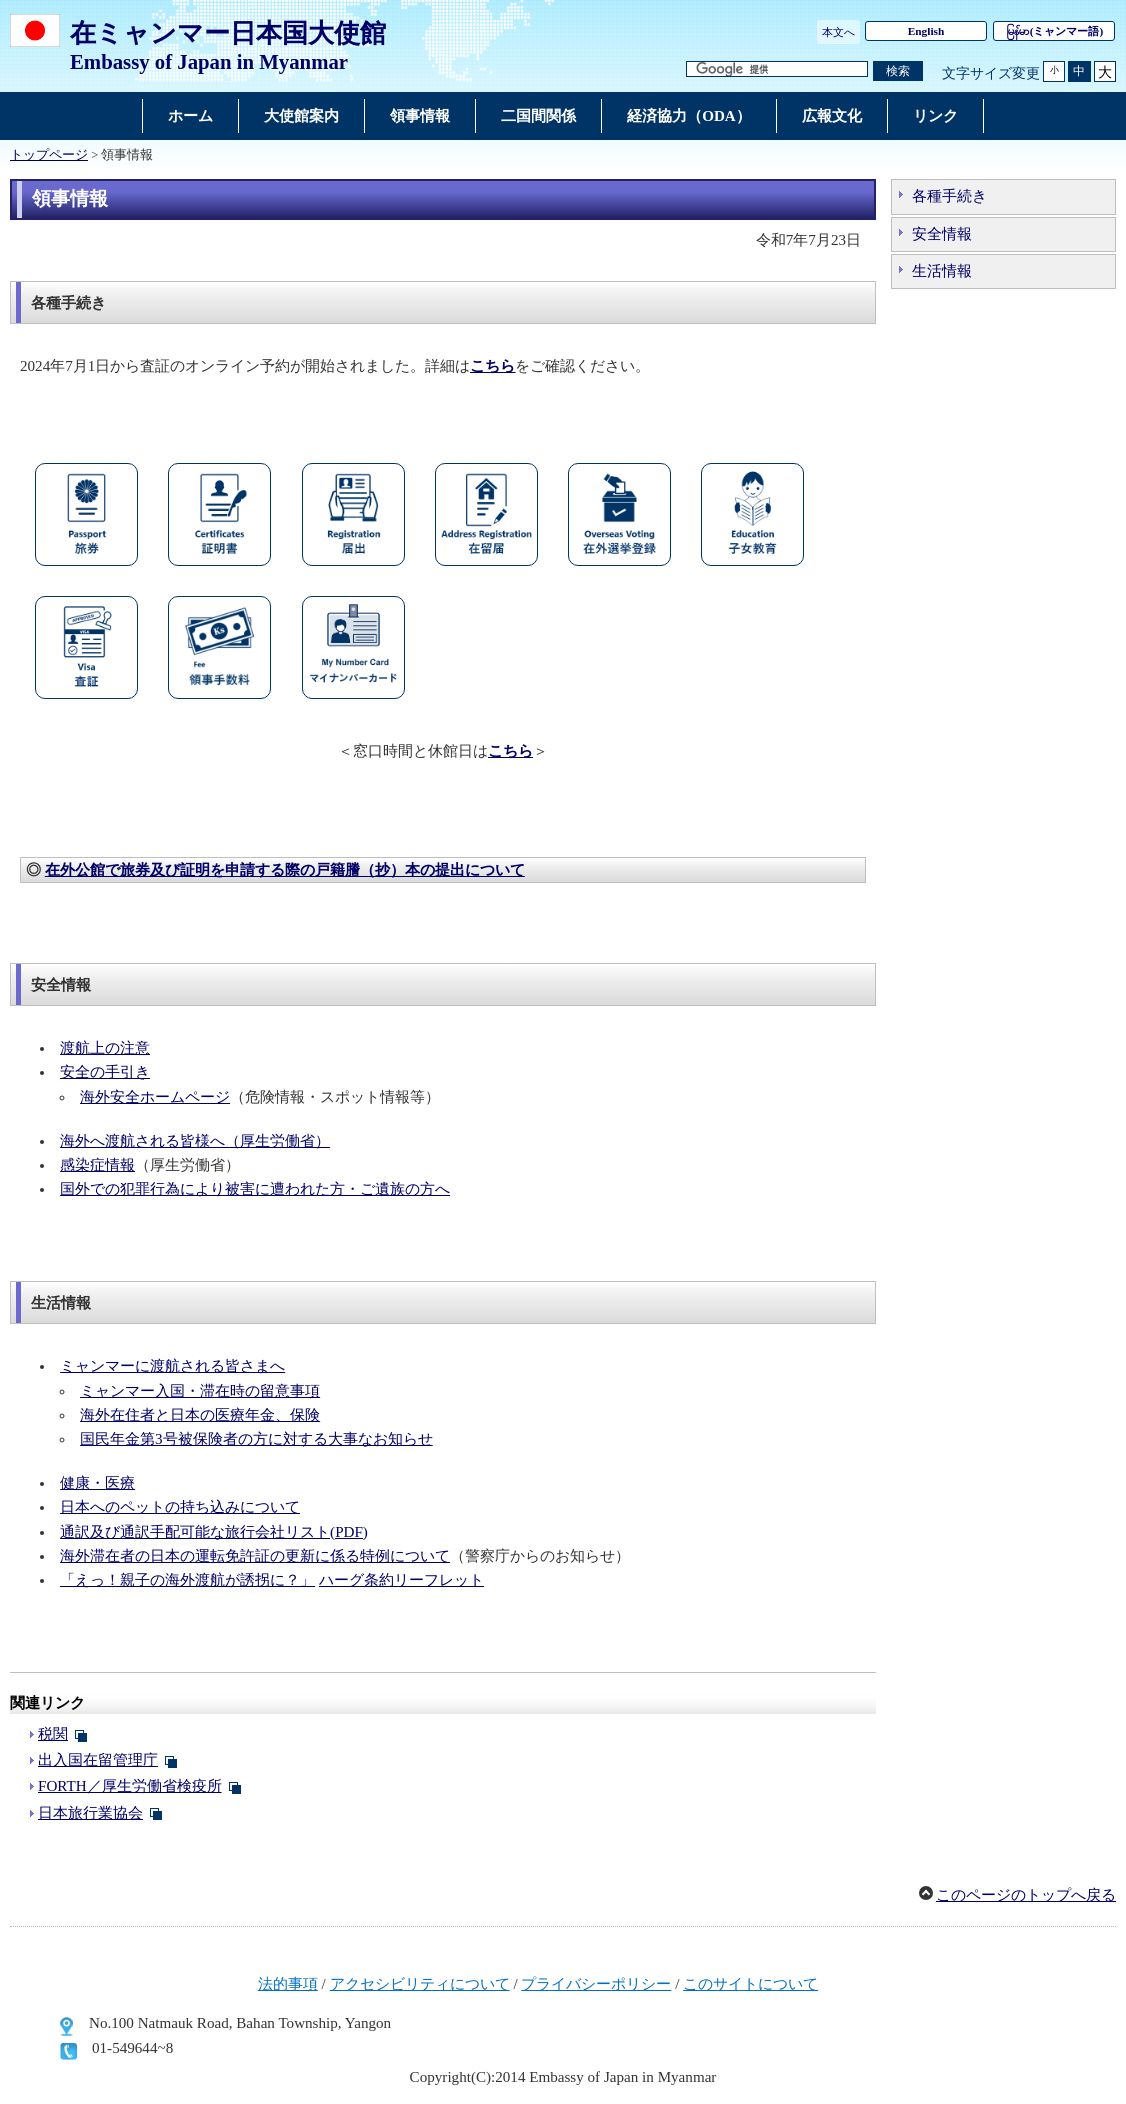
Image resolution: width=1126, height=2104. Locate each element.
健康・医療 (97, 1483)
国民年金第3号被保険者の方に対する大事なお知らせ (256, 1439)
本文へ (838, 32)
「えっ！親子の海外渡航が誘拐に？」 (187, 1580)
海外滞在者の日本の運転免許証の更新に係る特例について (255, 1556)
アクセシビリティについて (420, 1984)
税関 (53, 1734)
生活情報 (942, 271)
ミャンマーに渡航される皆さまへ (172, 1366)
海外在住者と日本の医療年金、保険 (200, 1415)
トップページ (49, 155)
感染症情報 (97, 1165)
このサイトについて (750, 1984)
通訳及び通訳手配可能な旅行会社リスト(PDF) (214, 1532)
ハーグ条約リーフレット (401, 1580)
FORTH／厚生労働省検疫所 (130, 1786)
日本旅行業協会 (90, 1813)
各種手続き (949, 196)
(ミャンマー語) (1054, 31)
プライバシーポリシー (596, 1984)
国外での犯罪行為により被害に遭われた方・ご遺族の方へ (255, 1189)
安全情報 (942, 234)
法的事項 (288, 1984)
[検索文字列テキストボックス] (777, 69)
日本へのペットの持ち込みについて (180, 1507)
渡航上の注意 (105, 1048)
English (926, 31)
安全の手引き (105, 1072)
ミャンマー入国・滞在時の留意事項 (200, 1391)
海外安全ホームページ (155, 1097)
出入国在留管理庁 (98, 1760)
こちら (510, 751)
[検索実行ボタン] (898, 71)
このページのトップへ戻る (1026, 1895)
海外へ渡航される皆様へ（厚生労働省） (195, 1141)
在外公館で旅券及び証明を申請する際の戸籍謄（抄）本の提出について (285, 870)
